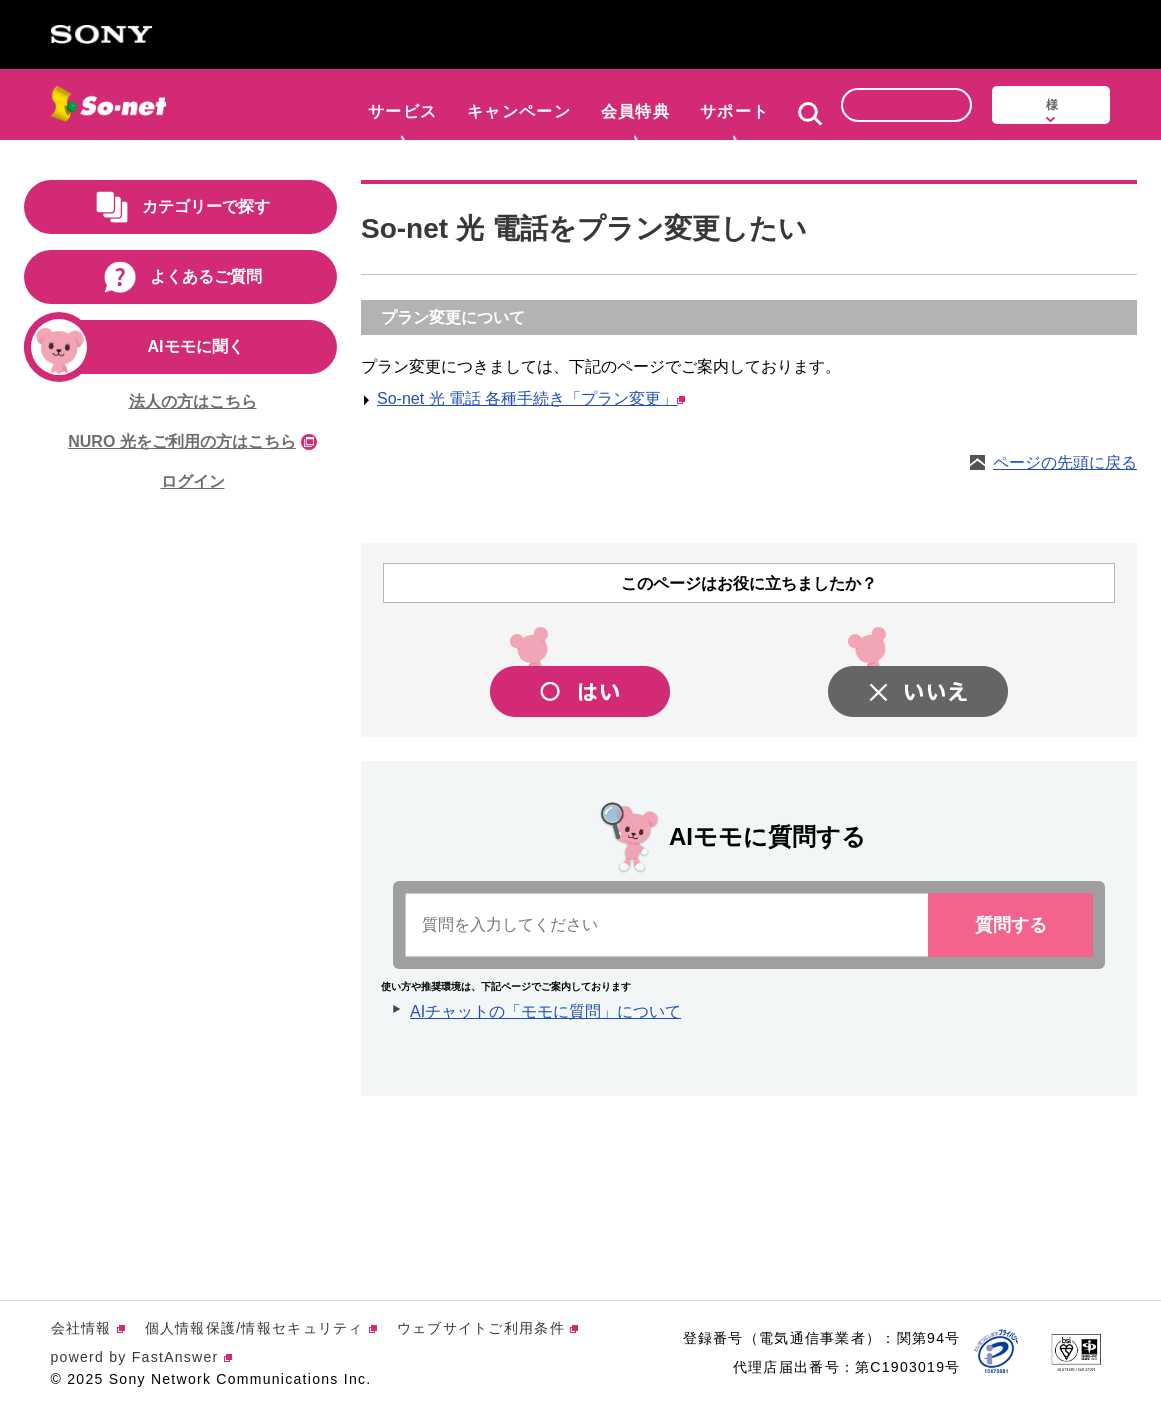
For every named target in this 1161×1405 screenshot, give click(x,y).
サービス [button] (402, 102)
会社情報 (88, 1328)
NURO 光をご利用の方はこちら (192, 441)
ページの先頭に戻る (1065, 462)
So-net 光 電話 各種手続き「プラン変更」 (531, 398)
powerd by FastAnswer (141, 1357)
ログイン (193, 481)
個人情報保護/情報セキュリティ (261, 1328)
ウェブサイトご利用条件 (487, 1328)
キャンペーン (519, 102)
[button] (810, 110)
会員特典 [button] (635, 102)
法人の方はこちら (193, 401)
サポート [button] (734, 102)
